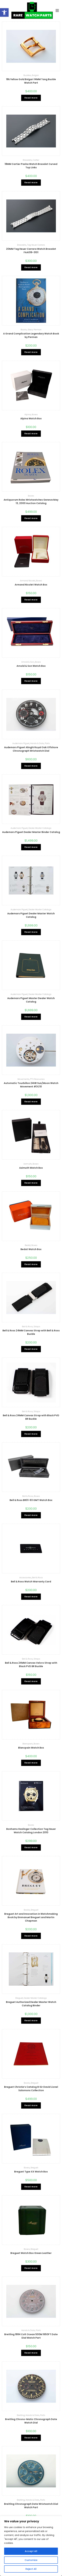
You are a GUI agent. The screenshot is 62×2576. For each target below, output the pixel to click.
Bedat (28, 1245)
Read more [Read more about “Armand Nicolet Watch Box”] (31, 599)
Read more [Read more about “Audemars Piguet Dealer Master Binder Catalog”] (31, 847)
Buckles (27, 75)
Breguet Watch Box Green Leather (31, 2253)
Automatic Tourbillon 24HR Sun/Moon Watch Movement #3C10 (31, 1084)
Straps (37, 1326)
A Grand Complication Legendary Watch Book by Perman (31, 335)
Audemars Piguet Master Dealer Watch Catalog (31, 1000)
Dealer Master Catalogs (39, 828)
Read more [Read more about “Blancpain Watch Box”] (31, 1762)
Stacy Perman (34, 329)
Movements (23, 1079)
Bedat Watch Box (31, 1249)
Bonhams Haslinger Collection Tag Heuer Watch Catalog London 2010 (31, 1830)
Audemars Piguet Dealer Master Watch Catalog (31, 915)
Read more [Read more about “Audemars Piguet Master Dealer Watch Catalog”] (31, 1016)
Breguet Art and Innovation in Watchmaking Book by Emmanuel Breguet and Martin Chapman (31, 1917)
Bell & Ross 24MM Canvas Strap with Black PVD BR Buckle (31, 1417)
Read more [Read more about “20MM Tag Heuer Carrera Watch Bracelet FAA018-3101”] (31, 267)
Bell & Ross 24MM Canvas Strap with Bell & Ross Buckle (31, 1332)
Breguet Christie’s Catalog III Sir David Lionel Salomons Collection (31, 2088)
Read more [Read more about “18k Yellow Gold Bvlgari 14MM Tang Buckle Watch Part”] (31, 97)
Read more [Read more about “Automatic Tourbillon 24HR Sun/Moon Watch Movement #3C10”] (31, 1101)
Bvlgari (35, 75)
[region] (31, 2546)
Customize (31, 2560)
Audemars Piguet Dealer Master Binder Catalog (31, 832)
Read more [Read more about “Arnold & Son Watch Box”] (31, 681)
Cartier (36, 160)
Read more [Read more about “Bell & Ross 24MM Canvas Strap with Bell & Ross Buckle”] (31, 1349)
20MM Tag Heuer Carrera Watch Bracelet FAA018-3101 (31, 250)
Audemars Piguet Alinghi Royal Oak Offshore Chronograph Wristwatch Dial (31, 749)
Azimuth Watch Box (31, 1167)
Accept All (31, 2551)
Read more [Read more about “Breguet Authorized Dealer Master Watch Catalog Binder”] (31, 2020)
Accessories (25, 1577)
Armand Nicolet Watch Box (31, 584)
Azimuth (27, 1163)
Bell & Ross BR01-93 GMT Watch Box (31, 1500)
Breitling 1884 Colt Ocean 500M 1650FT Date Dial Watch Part (31, 2336)
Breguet (34, 1909)
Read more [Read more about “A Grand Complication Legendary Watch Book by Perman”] (31, 352)
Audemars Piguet (20, 743)
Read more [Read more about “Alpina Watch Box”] (31, 433)
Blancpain (27, 1743)
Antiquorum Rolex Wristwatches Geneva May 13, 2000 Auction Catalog (31, 501)
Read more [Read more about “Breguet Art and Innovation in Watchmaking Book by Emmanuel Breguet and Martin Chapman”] (31, 1935)
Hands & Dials (37, 743)
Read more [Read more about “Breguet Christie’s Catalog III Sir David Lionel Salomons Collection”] (31, 2105)
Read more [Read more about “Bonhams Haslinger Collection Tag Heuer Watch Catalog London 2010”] (31, 1847)
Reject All (31, 2569)
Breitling (21, 2415)
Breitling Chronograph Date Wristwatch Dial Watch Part (31, 2505)
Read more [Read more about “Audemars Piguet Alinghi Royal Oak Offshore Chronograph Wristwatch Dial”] (31, 765)
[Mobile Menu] (45, 10)
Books (24, 329)
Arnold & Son (27, 662)
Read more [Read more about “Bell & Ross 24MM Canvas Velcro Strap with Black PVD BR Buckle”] (31, 1681)
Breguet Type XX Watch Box (31, 2171)
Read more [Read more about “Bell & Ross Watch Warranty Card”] (31, 1596)
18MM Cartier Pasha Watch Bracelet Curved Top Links (31, 165)
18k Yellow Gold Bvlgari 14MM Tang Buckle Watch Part (31, 81)
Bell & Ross (27, 1326)
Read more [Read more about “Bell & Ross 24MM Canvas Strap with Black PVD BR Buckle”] (31, 1433)
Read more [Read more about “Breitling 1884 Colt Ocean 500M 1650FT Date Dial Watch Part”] (31, 2352)
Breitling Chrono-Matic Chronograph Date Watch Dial (31, 2421)
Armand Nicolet (27, 580)
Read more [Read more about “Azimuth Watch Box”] (31, 1182)
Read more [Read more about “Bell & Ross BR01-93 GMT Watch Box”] (31, 1515)
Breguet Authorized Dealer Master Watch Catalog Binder (31, 2003)
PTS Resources (37, 1079)
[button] (4, 12)
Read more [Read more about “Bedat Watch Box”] (31, 1264)
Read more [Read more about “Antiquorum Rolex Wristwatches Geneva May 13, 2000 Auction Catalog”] (31, 518)
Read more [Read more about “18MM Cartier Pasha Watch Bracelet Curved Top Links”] (31, 182)
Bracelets (27, 160)
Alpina (27, 414)
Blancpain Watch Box (31, 1747)
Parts (47, 743)
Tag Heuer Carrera (36, 244)
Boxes (35, 414)
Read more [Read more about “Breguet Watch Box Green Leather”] (31, 2268)
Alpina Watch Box (31, 418)
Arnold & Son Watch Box (31, 666)
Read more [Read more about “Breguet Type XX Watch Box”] (31, 2186)
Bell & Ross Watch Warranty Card (31, 1581)
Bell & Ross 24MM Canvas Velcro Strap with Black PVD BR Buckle (31, 1664)
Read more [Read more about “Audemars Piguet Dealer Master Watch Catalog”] (31, 932)
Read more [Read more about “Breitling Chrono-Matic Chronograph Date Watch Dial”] (31, 2437)
